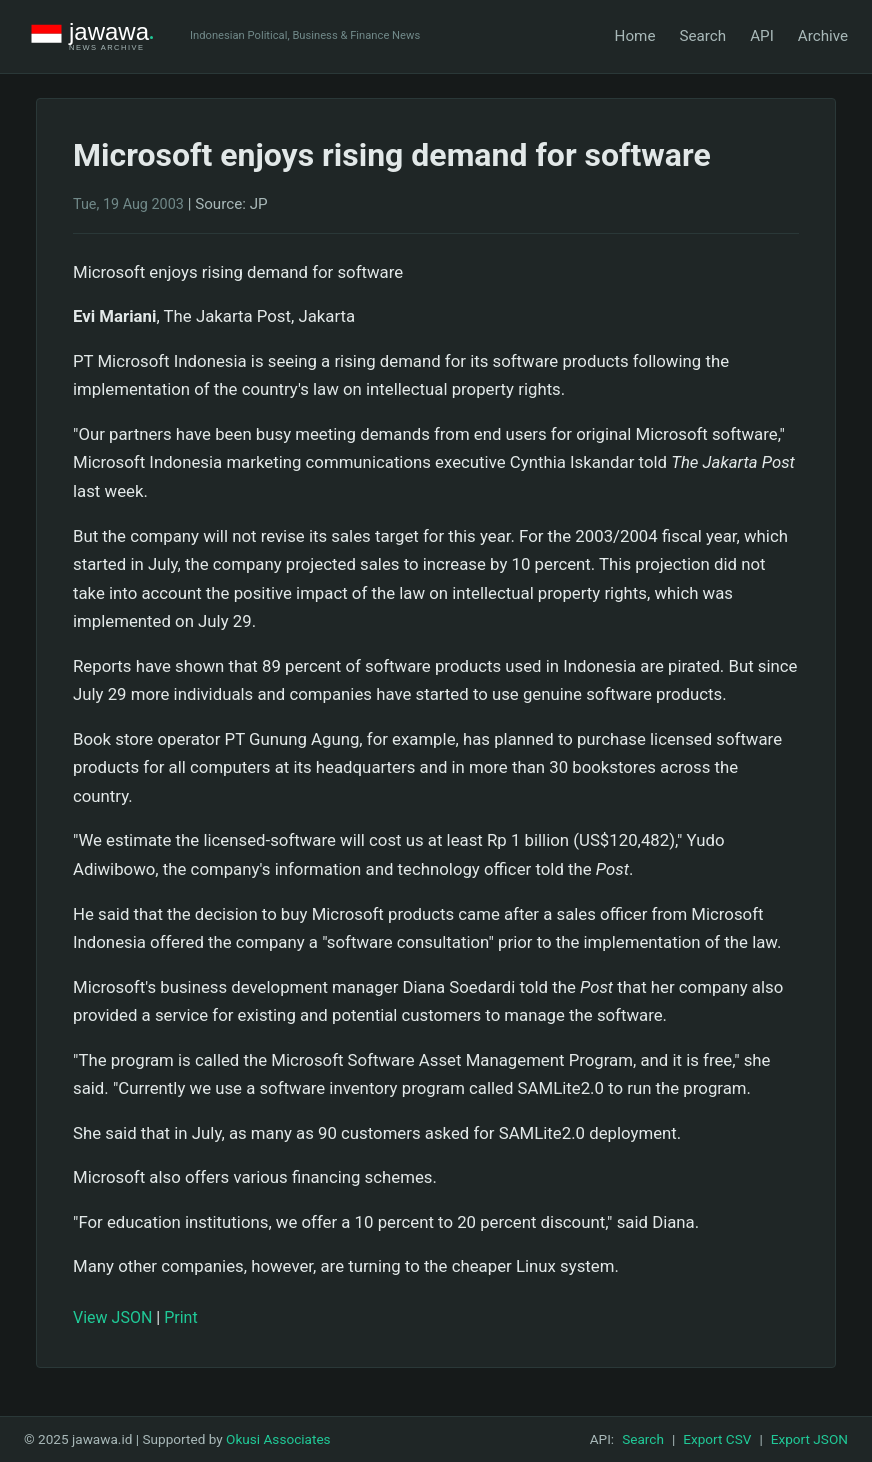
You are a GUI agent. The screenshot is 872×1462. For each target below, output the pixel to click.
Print (180, 1317)
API (762, 36)
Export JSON (809, 1439)
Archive (823, 36)
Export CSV (717, 1439)
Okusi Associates (278, 1439)
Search (702, 36)
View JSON (112, 1317)
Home (635, 36)
